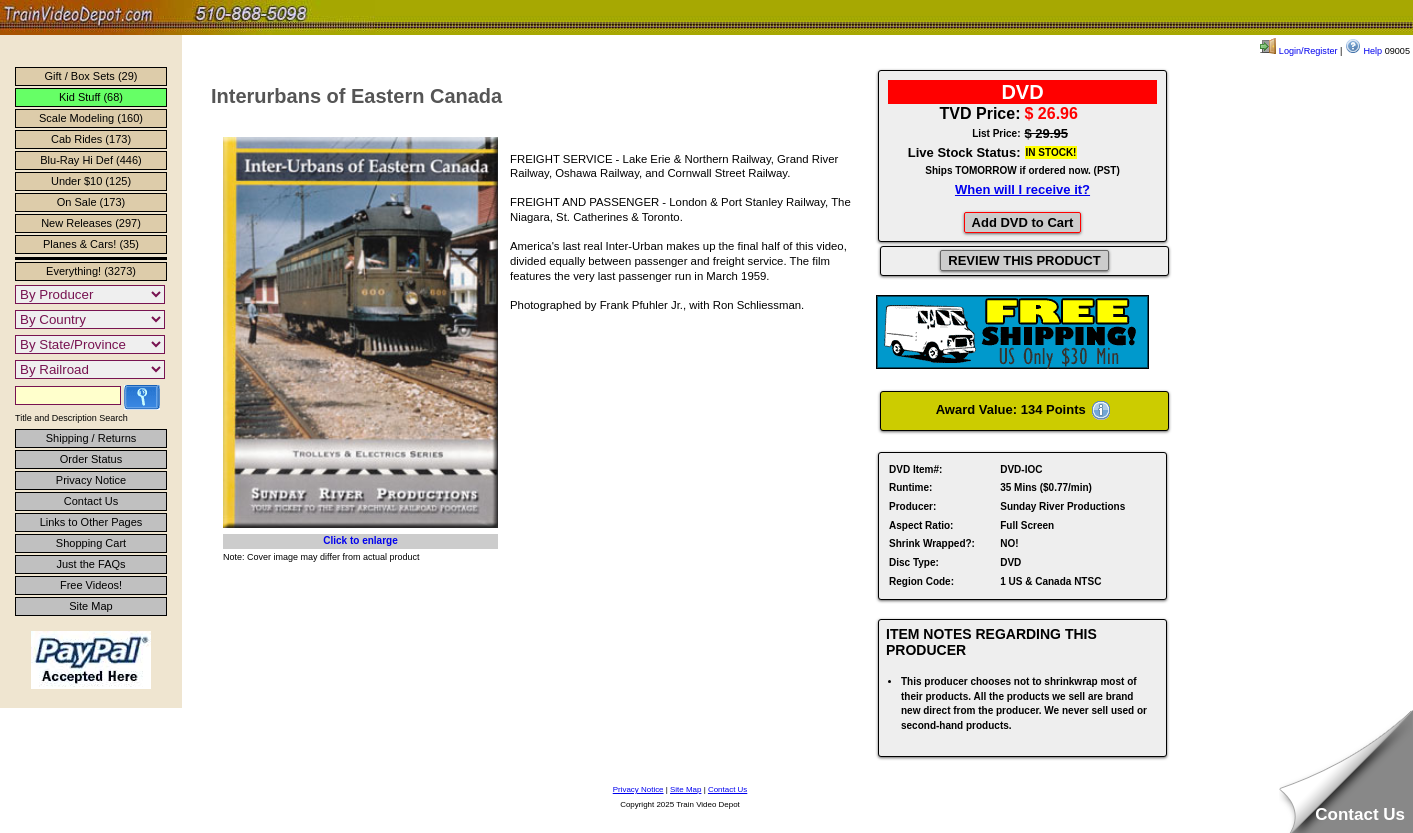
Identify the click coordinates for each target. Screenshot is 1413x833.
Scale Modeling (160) (91, 118)
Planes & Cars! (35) (91, 244)
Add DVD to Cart (1023, 222)
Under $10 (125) (91, 181)
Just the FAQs (90, 564)
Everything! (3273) (91, 271)
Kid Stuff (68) (91, 97)
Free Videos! (91, 585)
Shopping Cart (91, 543)
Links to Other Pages (91, 522)
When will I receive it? (1022, 189)
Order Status (91, 459)
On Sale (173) (91, 202)
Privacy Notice (91, 480)
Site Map (90, 606)
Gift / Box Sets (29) (91, 76)
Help (1363, 51)
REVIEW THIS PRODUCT (1024, 260)
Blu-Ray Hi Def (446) (90, 160)
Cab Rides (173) (91, 139)
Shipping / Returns (91, 438)
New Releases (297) (91, 223)
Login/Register (1298, 51)
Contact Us (91, 501)
